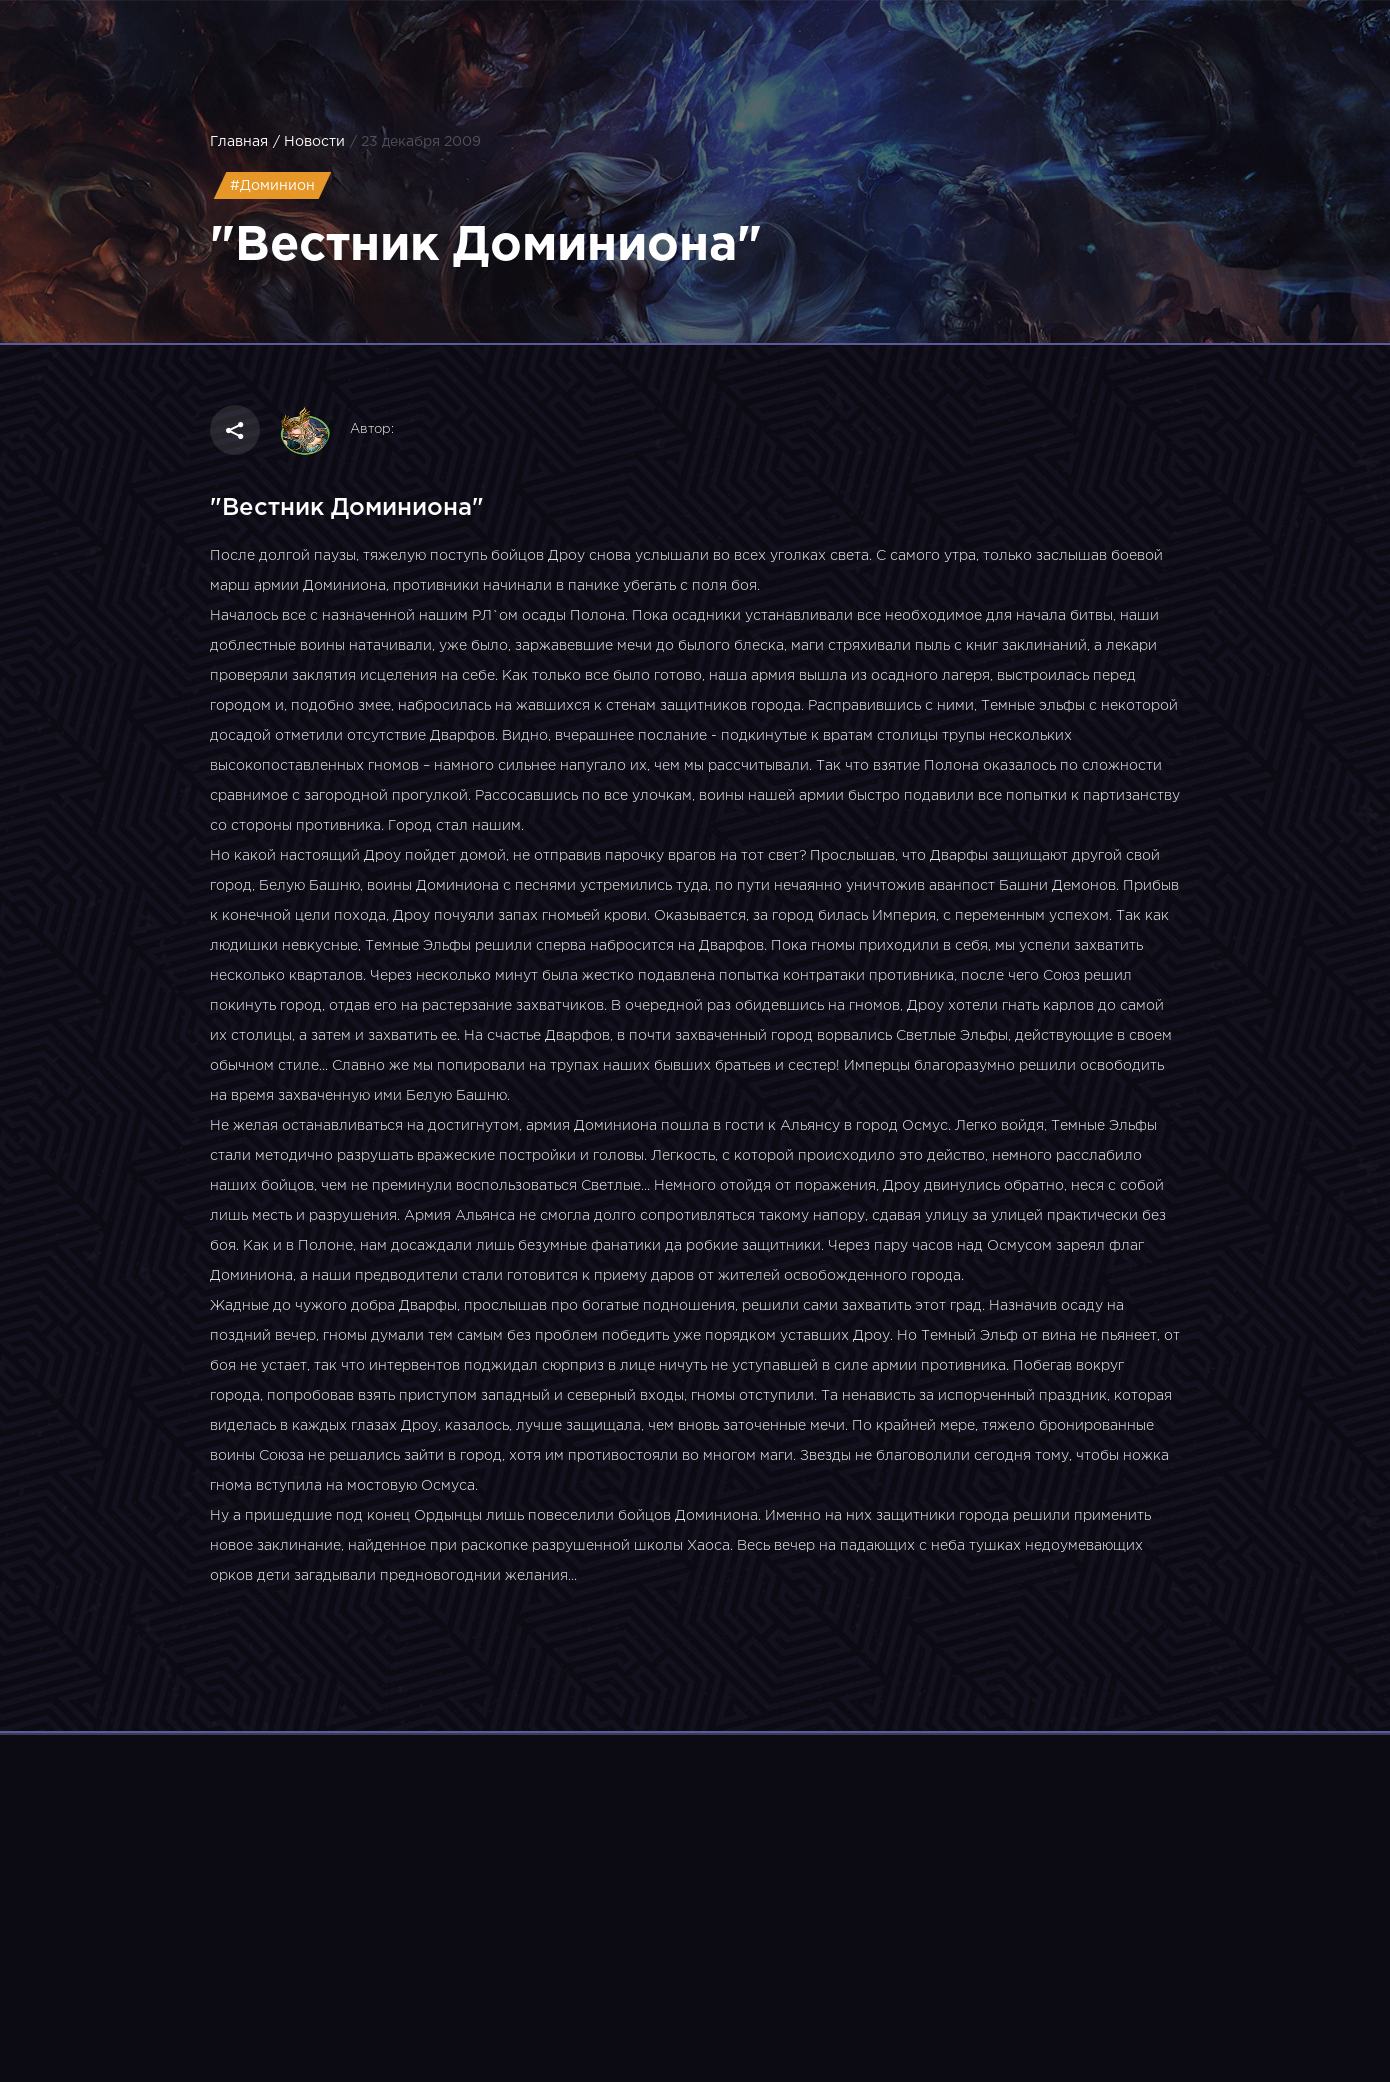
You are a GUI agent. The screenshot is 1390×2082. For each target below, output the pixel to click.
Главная (239, 142)
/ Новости (309, 142)
